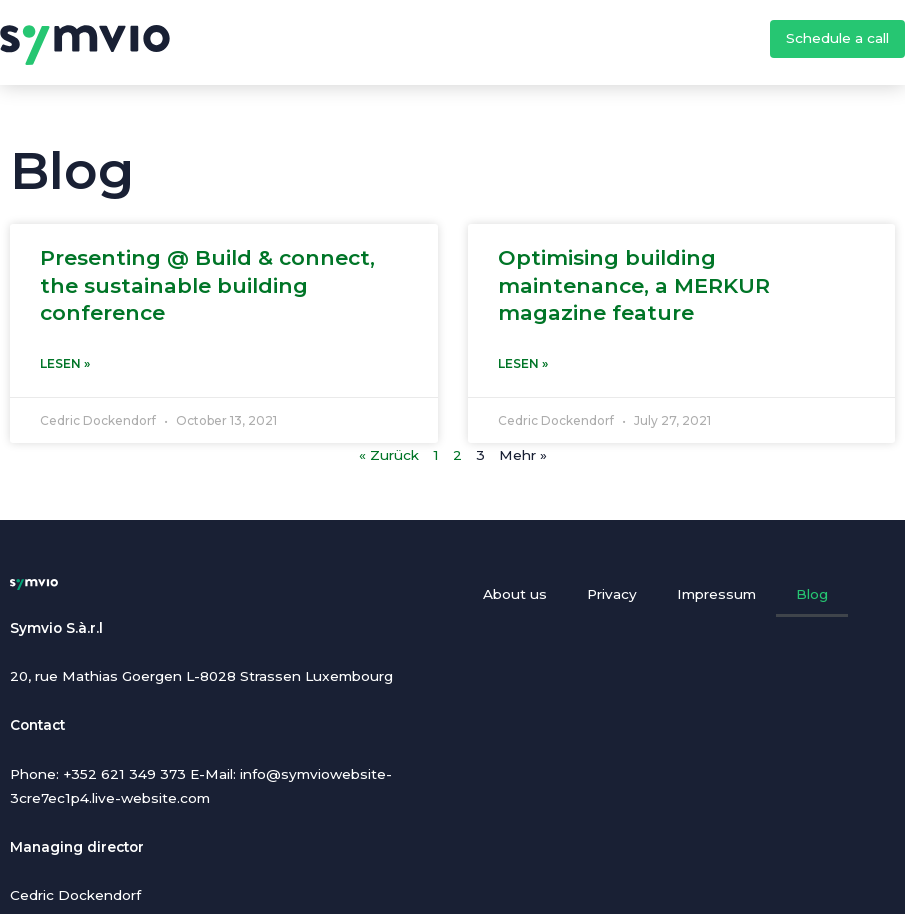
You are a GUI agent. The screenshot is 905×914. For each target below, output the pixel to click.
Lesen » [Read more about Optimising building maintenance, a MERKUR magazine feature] (523, 363)
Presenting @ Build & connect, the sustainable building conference (207, 285)
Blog (812, 594)
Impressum (716, 594)
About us (515, 594)
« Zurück (389, 455)
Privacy (612, 594)
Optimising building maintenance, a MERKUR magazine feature (634, 285)
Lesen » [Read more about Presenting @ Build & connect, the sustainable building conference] (65, 363)
